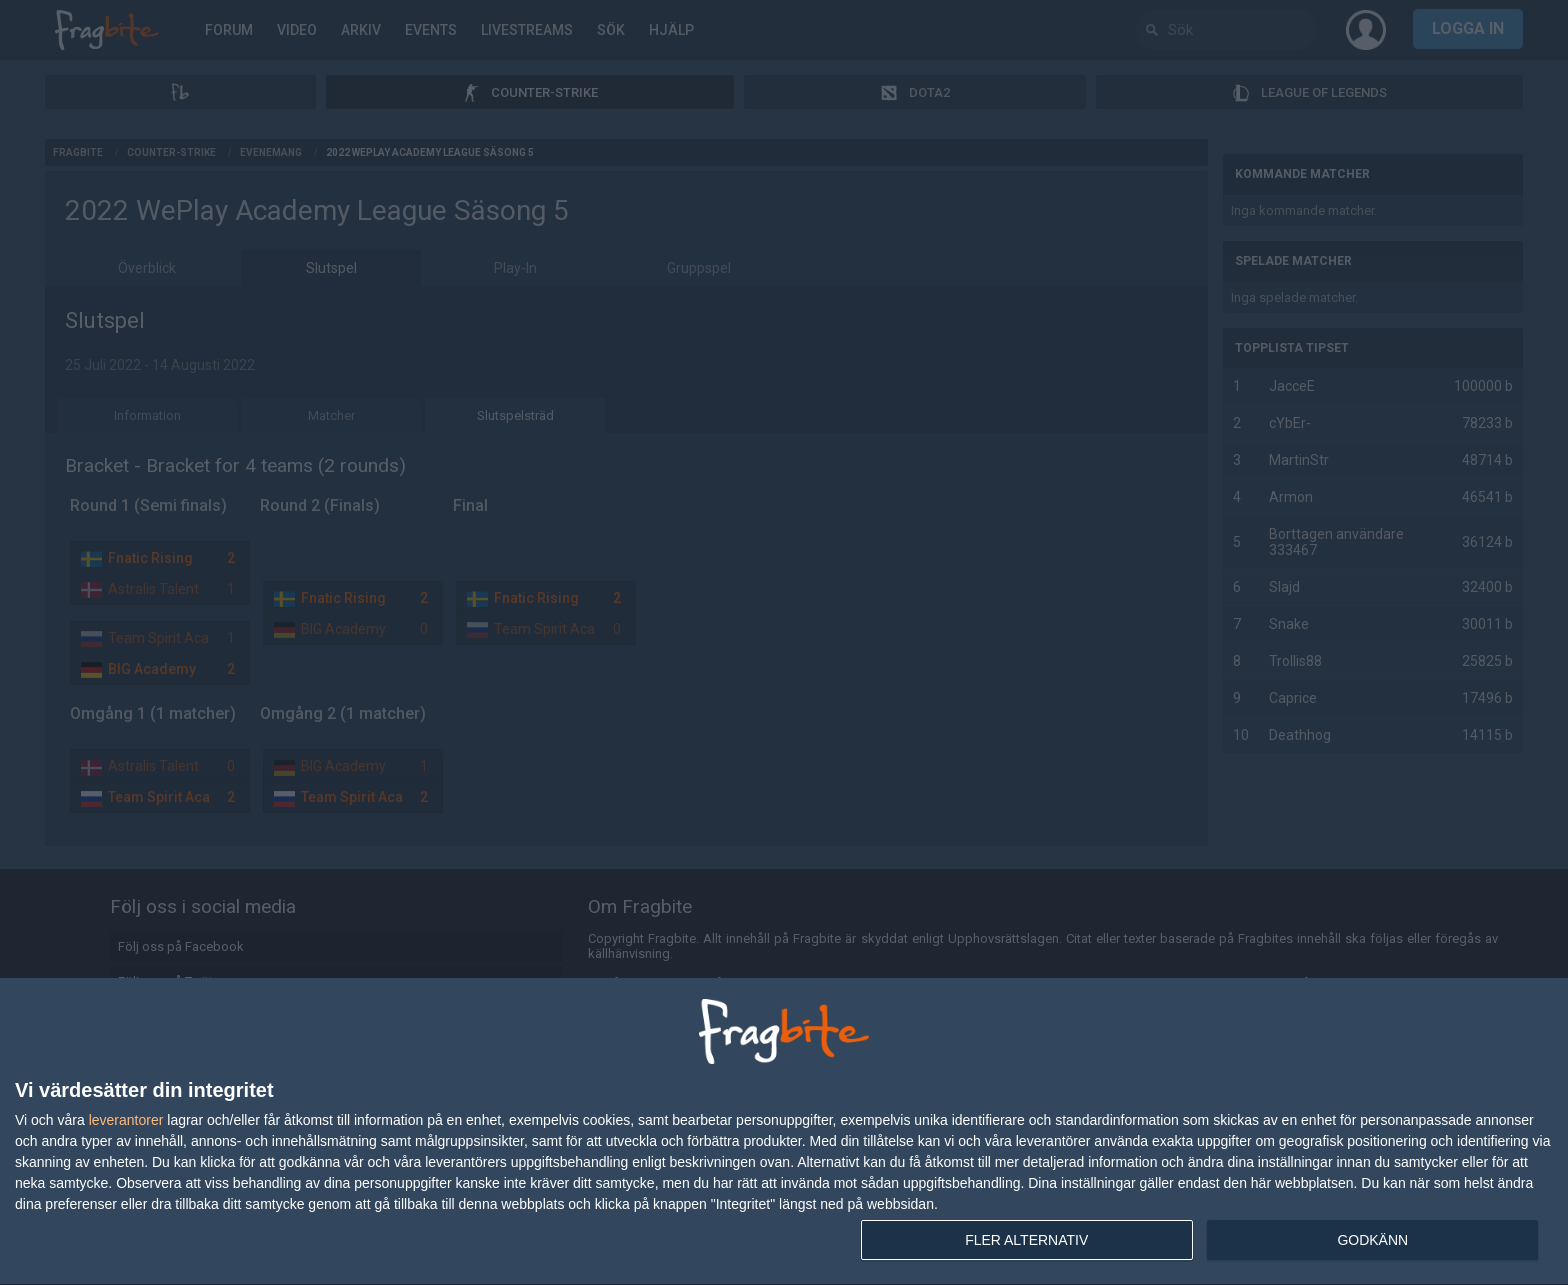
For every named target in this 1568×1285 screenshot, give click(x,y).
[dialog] (784, 1132)
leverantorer (126, 1120)
